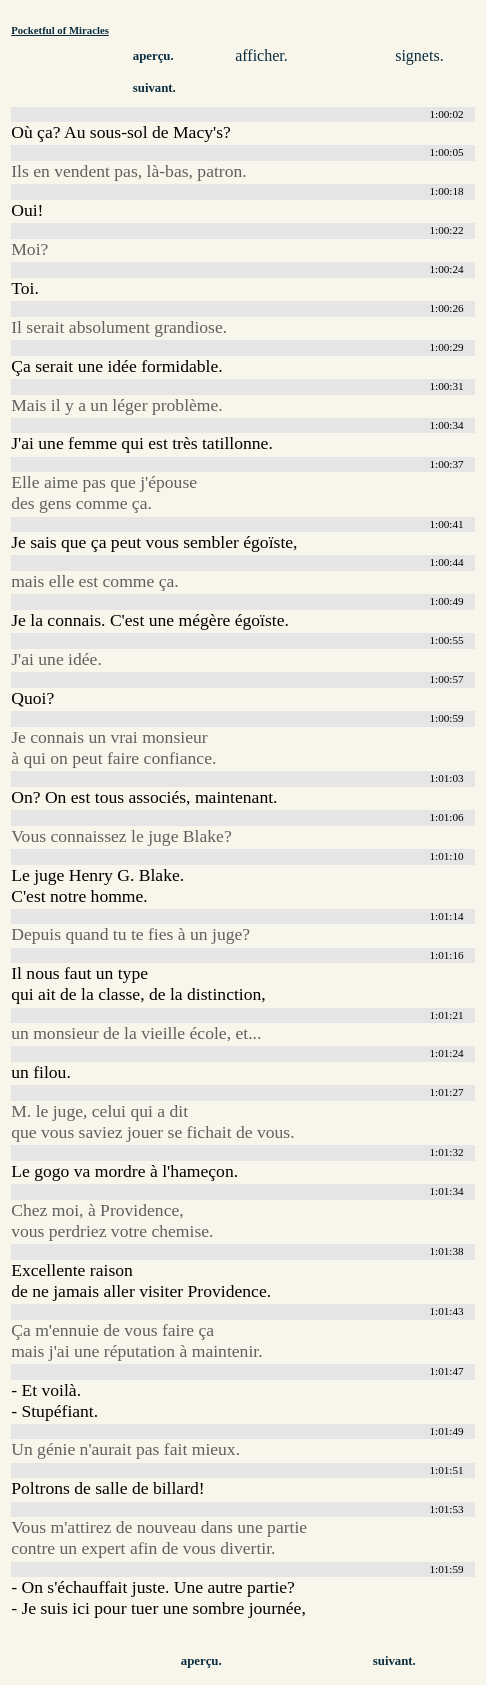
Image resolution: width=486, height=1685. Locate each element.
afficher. (261, 55)
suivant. (154, 88)
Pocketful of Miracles (60, 30)
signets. (419, 55)
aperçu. (153, 56)
